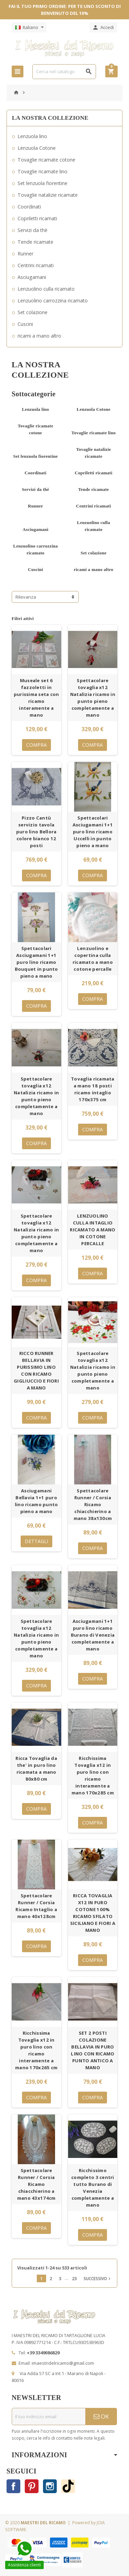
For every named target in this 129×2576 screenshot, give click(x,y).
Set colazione (32, 312)
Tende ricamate (35, 242)
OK (101, 2416)
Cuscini (25, 324)
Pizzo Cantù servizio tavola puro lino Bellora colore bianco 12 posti (36, 832)
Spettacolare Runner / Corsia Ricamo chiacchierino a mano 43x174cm (36, 2184)
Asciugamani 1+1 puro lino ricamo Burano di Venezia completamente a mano (93, 1635)
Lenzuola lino (32, 136)
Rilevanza (25, 597)
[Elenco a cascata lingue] (29, 27)
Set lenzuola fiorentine (42, 183)
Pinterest (32, 2486)
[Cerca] (64, 71)
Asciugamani (32, 277)
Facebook (13, 2486)
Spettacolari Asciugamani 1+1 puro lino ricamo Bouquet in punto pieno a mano (36, 962)
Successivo (98, 2278)
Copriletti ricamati (37, 218)
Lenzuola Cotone (37, 148)
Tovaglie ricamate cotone (46, 159)
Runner (25, 253)
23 (74, 2278)
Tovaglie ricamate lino (42, 171)
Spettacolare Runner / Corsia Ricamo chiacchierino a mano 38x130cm (93, 1504)
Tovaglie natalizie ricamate (48, 195)
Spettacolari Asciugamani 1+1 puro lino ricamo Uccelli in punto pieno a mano (93, 832)
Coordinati (29, 206)
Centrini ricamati (36, 265)
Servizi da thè (32, 230)
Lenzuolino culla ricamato (46, 288)
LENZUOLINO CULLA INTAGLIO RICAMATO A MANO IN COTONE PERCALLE (92, 1230)
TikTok (68, 2486)
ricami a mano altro (39, 335)
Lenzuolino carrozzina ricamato (53, 300)
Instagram (50, 2486)
